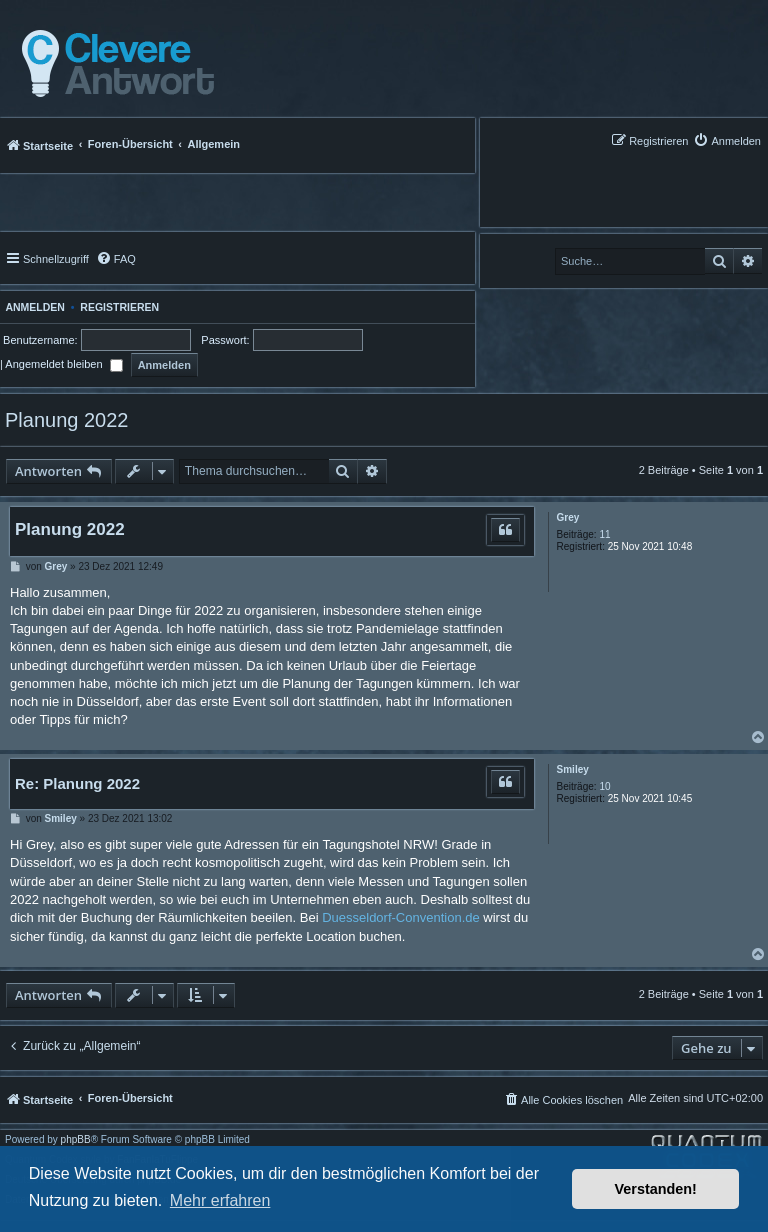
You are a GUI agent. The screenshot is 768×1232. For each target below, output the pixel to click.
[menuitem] (727, 140)
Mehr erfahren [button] (220, 1200)
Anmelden (32, 307)
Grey (568, 517)
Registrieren (119, 307)
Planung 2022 (66, 420)
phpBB (76, 1140)
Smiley (573, 769)
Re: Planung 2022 (77, 783)
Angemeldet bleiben (63, 364)
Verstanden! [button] (656, 1189)
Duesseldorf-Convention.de (401, 917)
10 (604, 786)
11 (604, 534)
